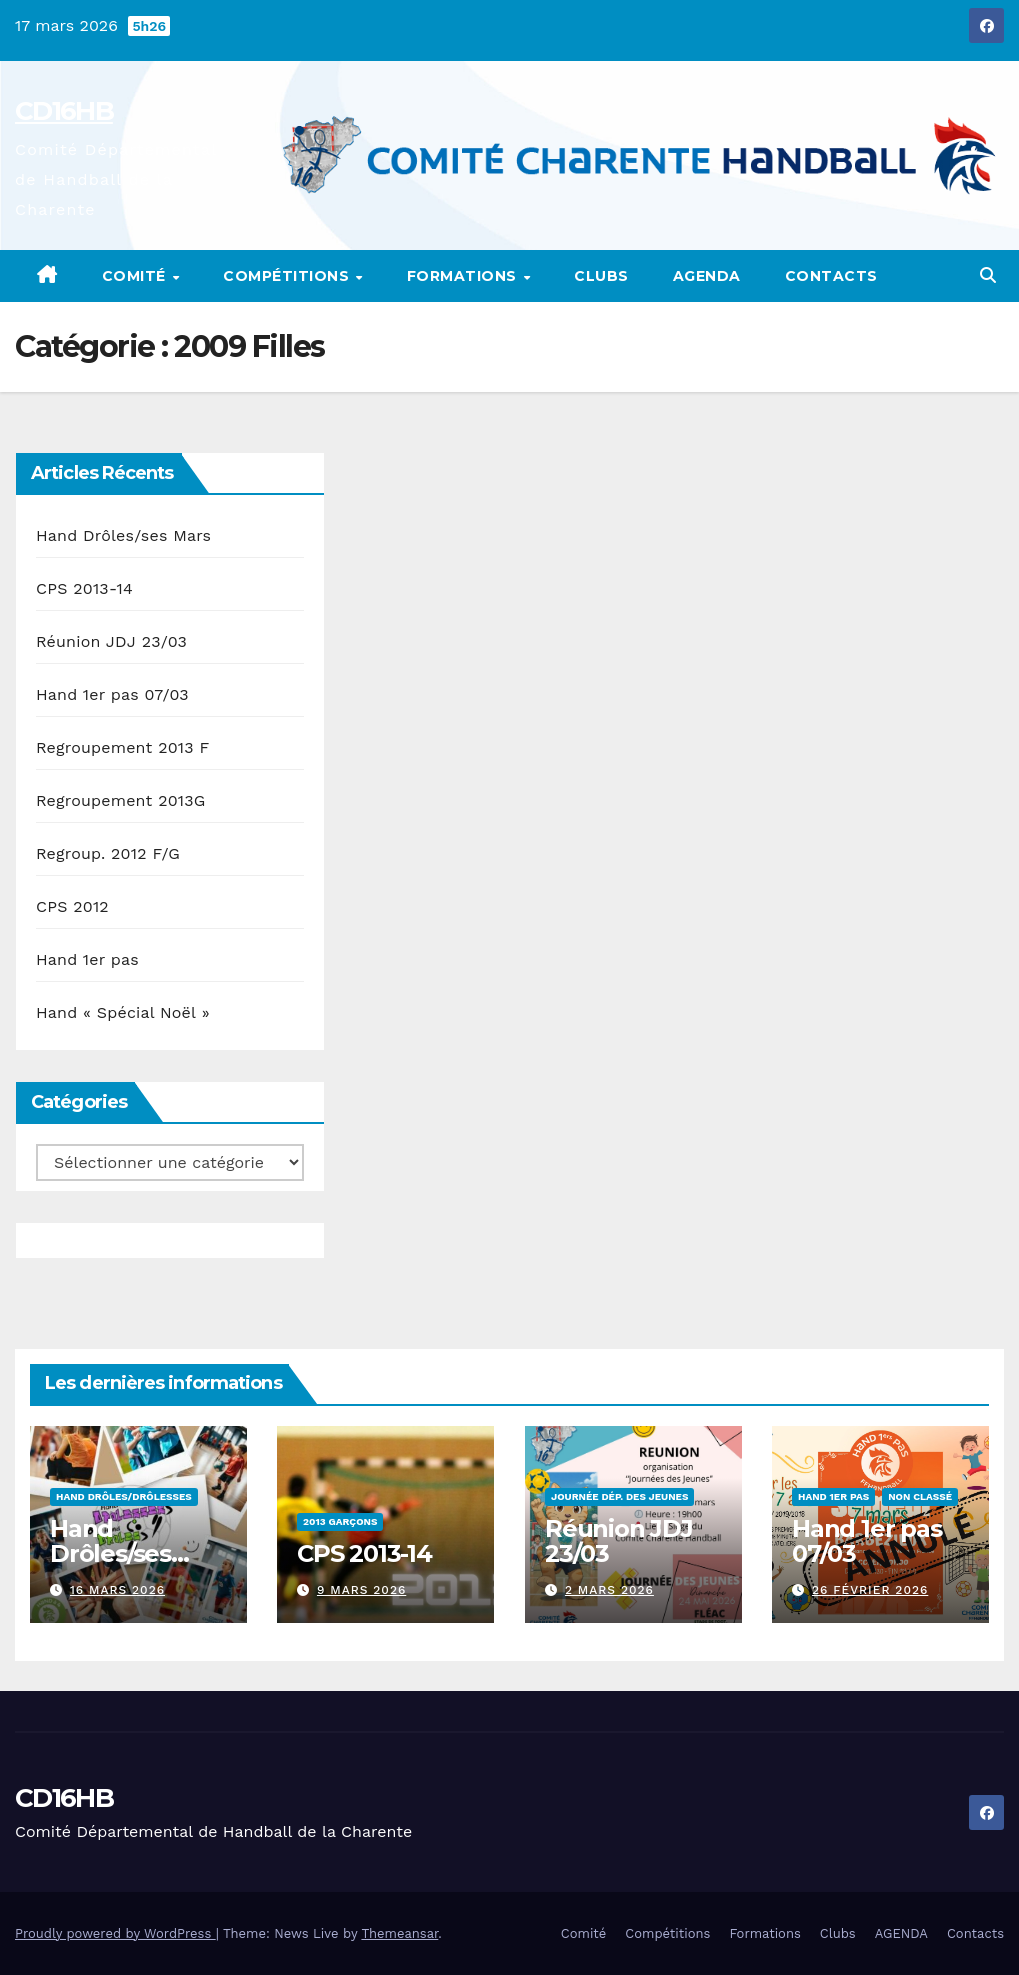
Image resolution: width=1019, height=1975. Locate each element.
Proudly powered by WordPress (115, 1933)
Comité (136, 276)
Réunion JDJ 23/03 (111, 641)
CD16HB (64, 111)
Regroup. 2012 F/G (108, 853)
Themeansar (399, 1933)
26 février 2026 (869, 1590)
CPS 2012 (72, 906)
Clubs (601, 276)
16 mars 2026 (117, 1590)
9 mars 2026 (362, 1590)
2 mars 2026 (608, 1590)
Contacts (831, 276)
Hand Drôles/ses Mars (123, 535)
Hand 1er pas (87, 959)
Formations (464, 276)
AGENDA (707, 276)
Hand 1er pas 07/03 (112, 694)
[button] (988, 275)
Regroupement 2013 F (122, 747)
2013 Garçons (340, 1521)
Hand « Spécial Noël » (123, 1012)
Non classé (920, 1496)
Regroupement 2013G (121, 800)
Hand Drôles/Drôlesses (124, 1496)
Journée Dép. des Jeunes (619, 1496)
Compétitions (288, 276)
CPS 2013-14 (84, 588)
